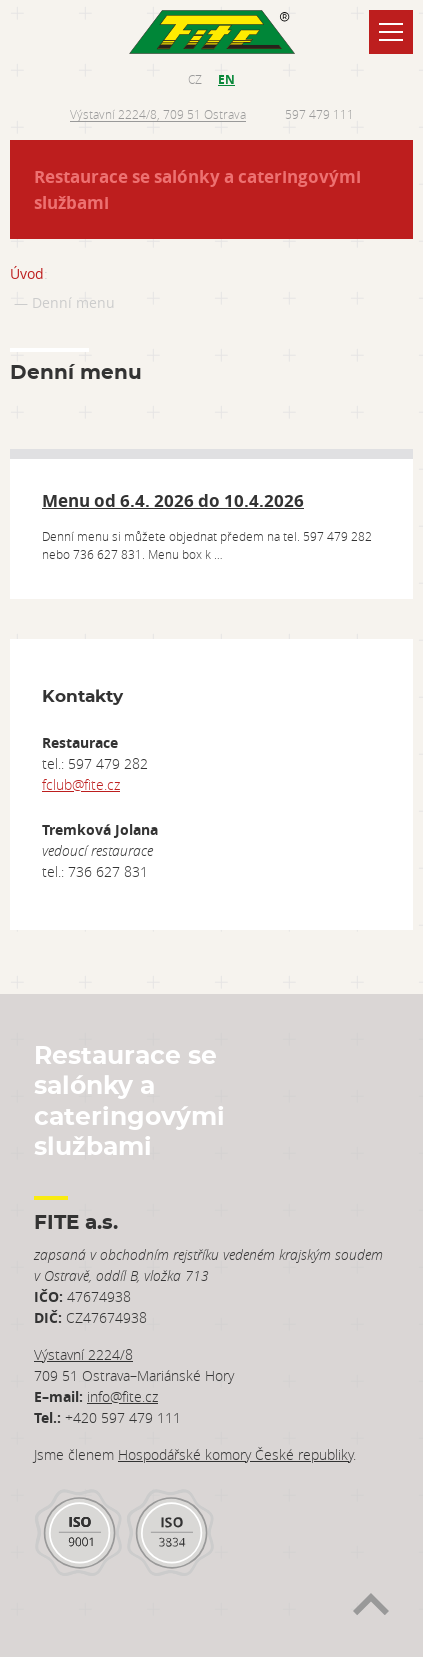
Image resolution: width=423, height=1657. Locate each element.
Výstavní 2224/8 (83, 1354)
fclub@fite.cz (81, 784)
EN (226, 79)
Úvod (27, 273)
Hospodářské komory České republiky (235, 1454)
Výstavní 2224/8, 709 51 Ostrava (158, 114)
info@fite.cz (122, 1396)
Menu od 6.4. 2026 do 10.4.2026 (173, 500)
